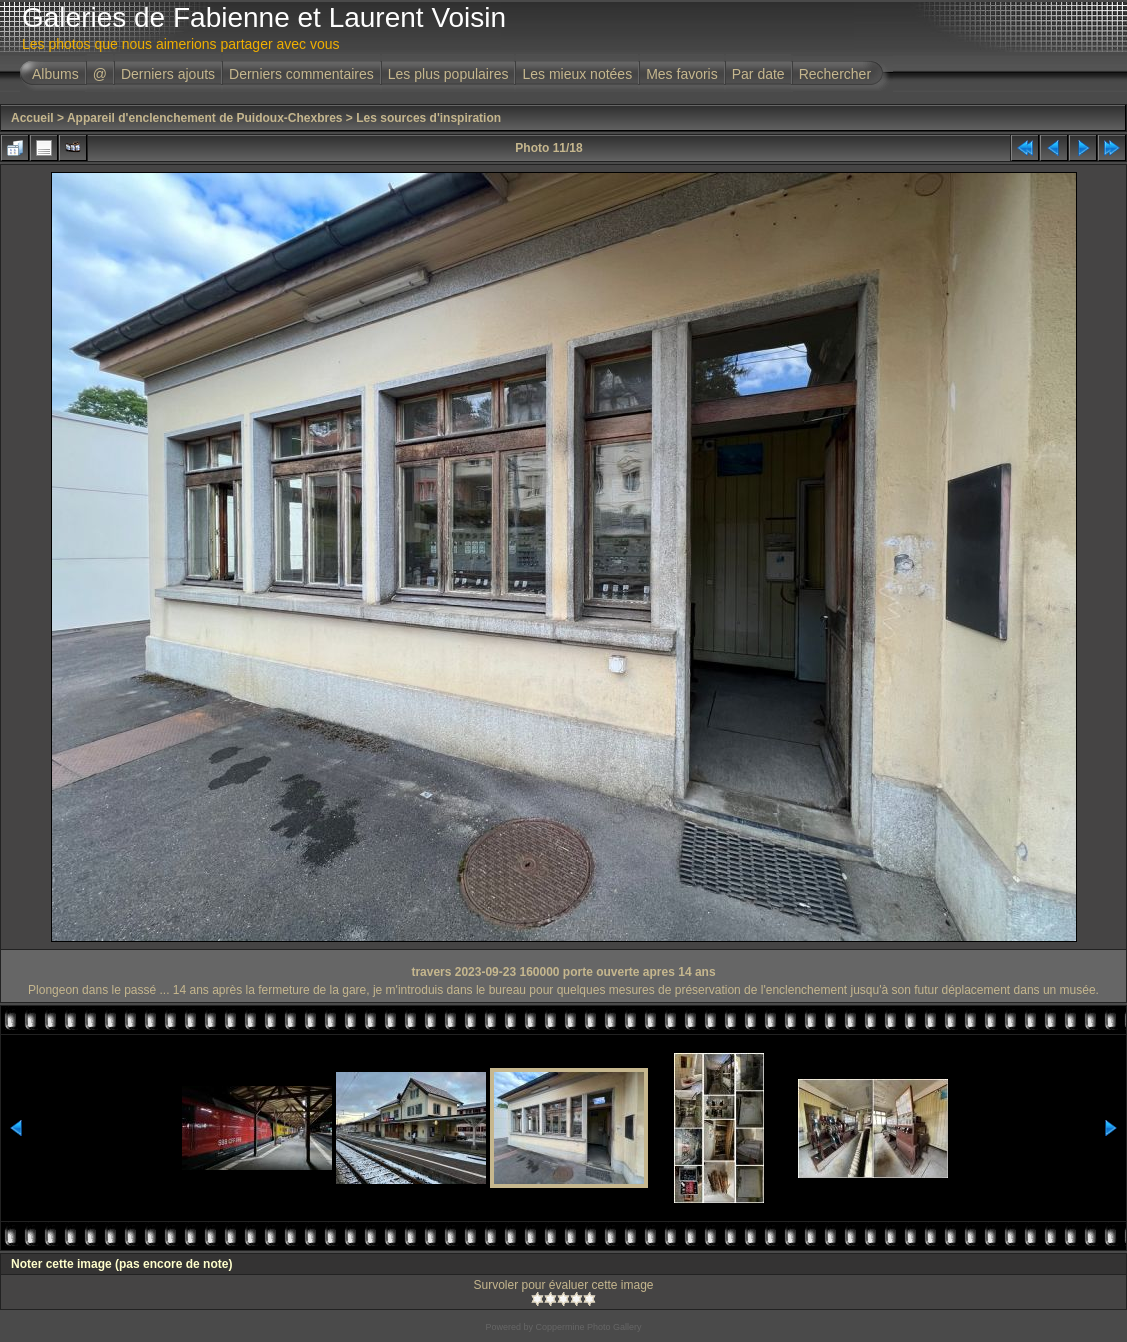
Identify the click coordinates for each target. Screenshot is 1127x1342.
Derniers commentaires (301, 74)
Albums (55, 74)
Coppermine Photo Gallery (588, 1327)
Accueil (32, 118)
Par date (758, 74)
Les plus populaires (448, 74)
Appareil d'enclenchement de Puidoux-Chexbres (205, 118)
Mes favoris (682, 74)
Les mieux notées (577, 74)
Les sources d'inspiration (428, 118)
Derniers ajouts (168, 74)
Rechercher (835, 74)
